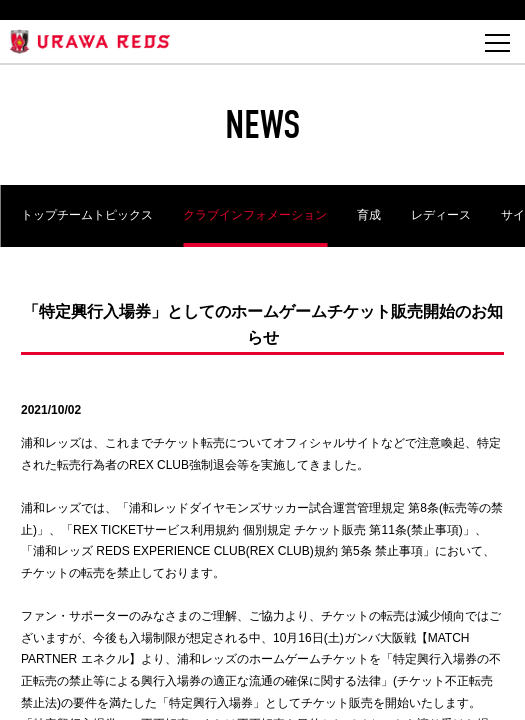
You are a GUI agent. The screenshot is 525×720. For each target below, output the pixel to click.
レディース (441, 215)
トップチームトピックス (87, 215)
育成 (369, 215)
